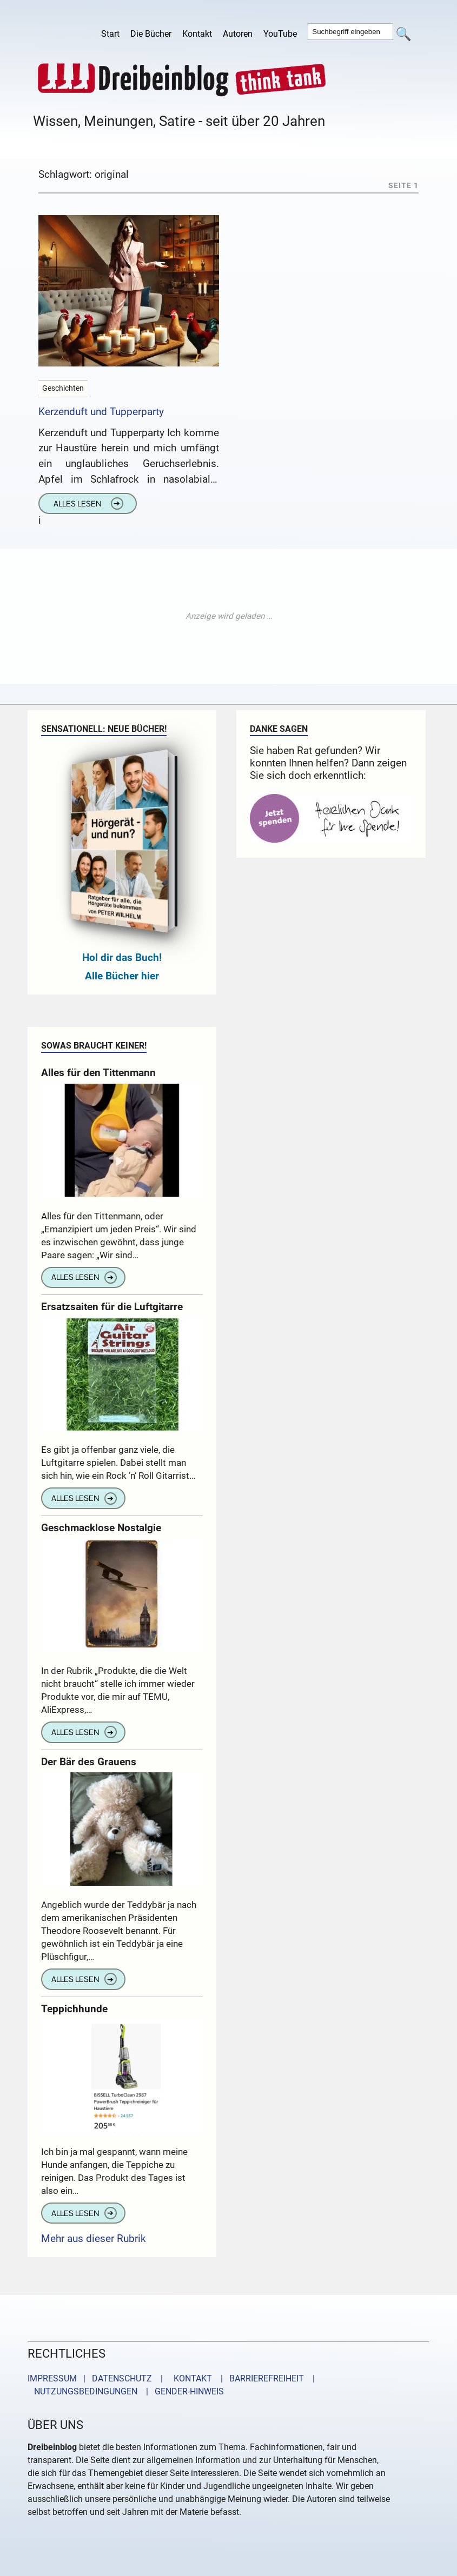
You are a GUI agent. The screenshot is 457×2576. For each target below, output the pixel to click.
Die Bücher (150, 34)
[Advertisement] (229, 616)
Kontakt (197, 34)
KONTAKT (190, 2378)
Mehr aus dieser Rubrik (93, 2238)
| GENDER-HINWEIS (182, 2391)
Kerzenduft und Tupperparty (101, 411)
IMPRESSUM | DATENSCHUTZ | (97, 2378)
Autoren (238, 34)
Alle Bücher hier (122, 976)
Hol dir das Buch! (122, 957)
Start (110, 34)
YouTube (280, 34)
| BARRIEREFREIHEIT (259, 2378)
